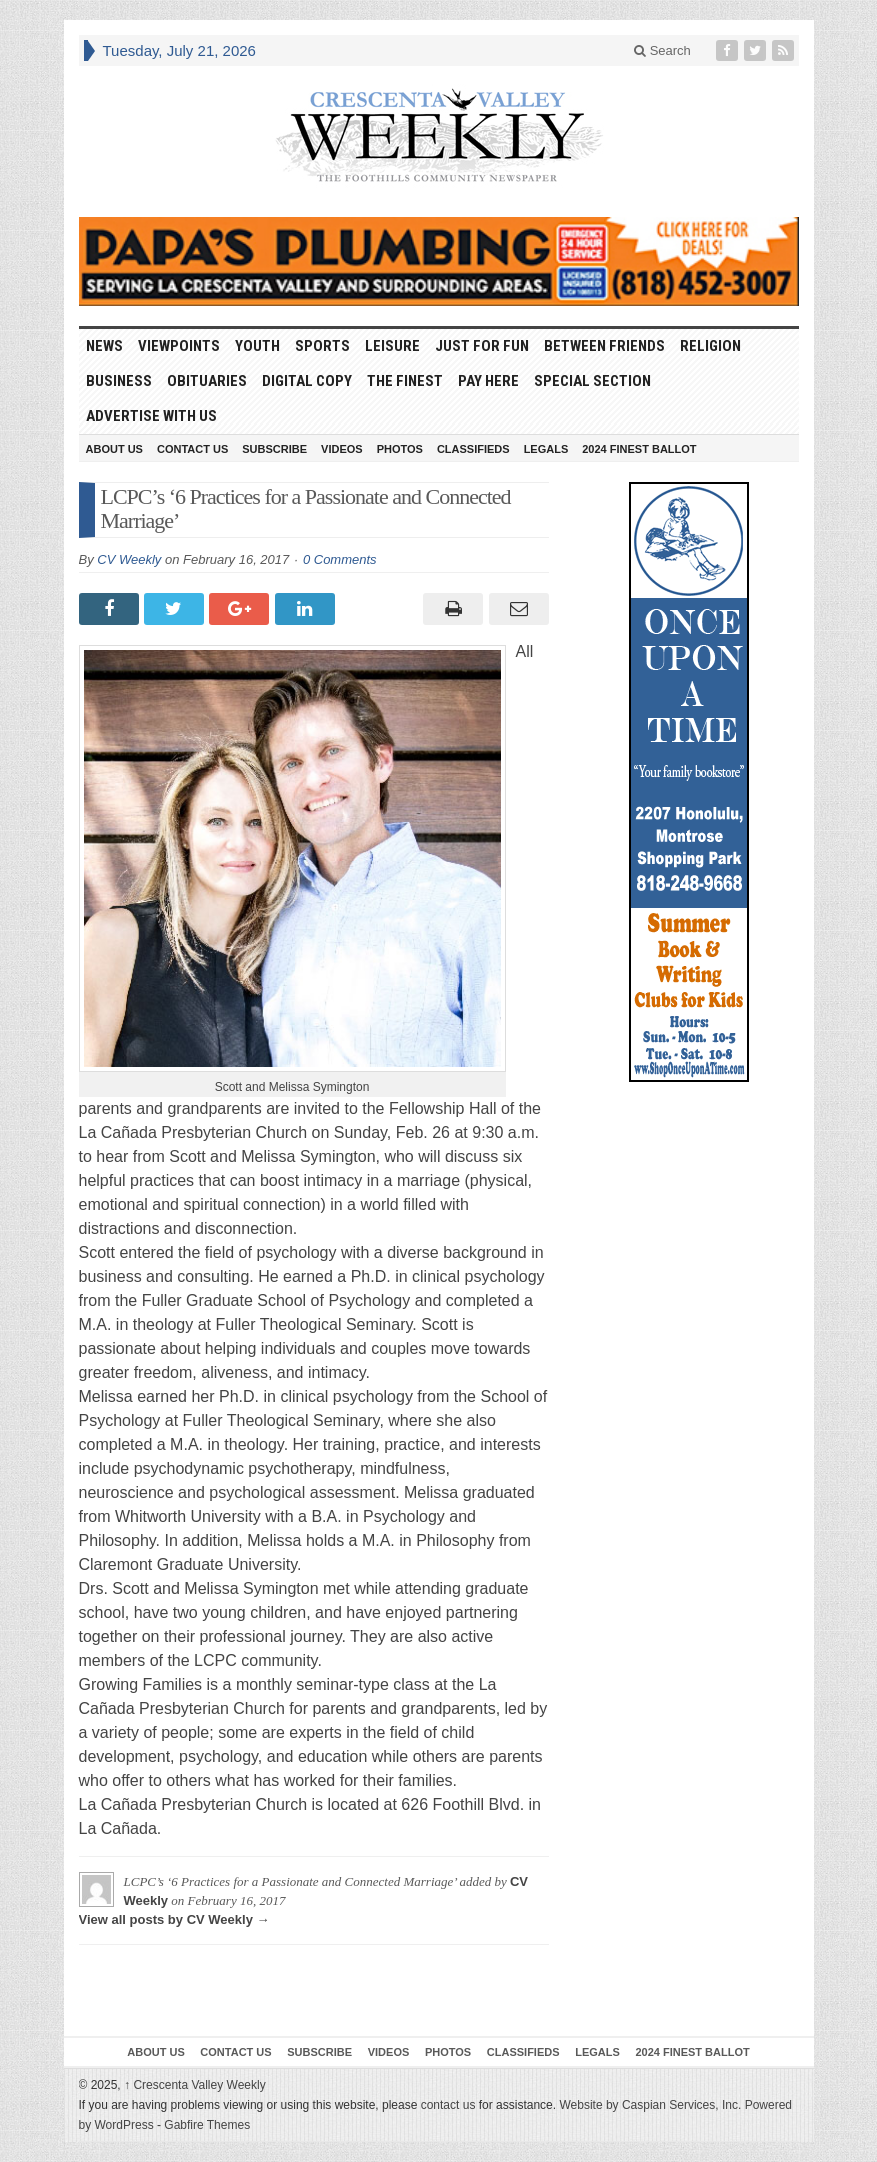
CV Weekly (129, 559)
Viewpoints (179, 346)
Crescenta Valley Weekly (195, 2085)
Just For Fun (482, 346)
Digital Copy (307, 381)
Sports (322, 346)
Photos (400, 449)
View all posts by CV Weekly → (174, 1919)
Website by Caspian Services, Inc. (650, 2105)
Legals (546, 449)
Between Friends (604, 346)
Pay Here (488, 381)
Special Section (592, 381)
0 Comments (340, 559)
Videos (342, 449)
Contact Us (192, 449)
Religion (710, 346)
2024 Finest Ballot (639, 449)
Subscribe (274, 449)
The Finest (405, 381)
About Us (114, 449)
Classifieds (473, 449)
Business (119, 381)
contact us (448, 2105)
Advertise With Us (151, 416)
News (104, 346)
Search (662, 50)
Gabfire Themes (207, 2125)
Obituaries (207, 381)
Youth (257, 346)
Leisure (392, 346)
